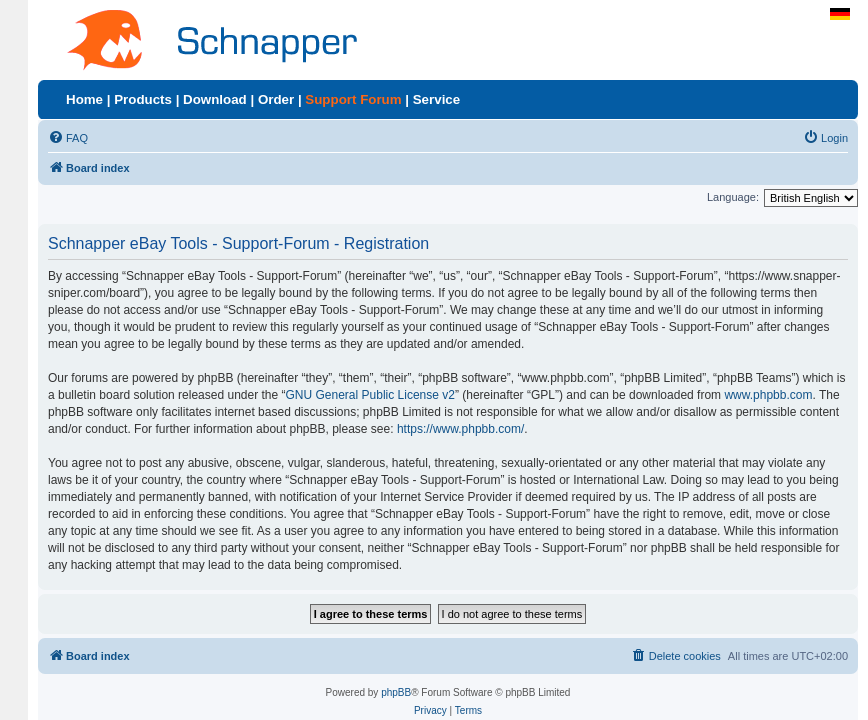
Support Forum (353, 99)
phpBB (396, 692)
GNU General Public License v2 (370, 395)
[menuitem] (68, 138)
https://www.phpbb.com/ (460, 429)
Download (215, 99)
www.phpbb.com (768, 395)
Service (436, 99)
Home (84, 99)
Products (143, 99)
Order (276, 99)
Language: (733, 197)
